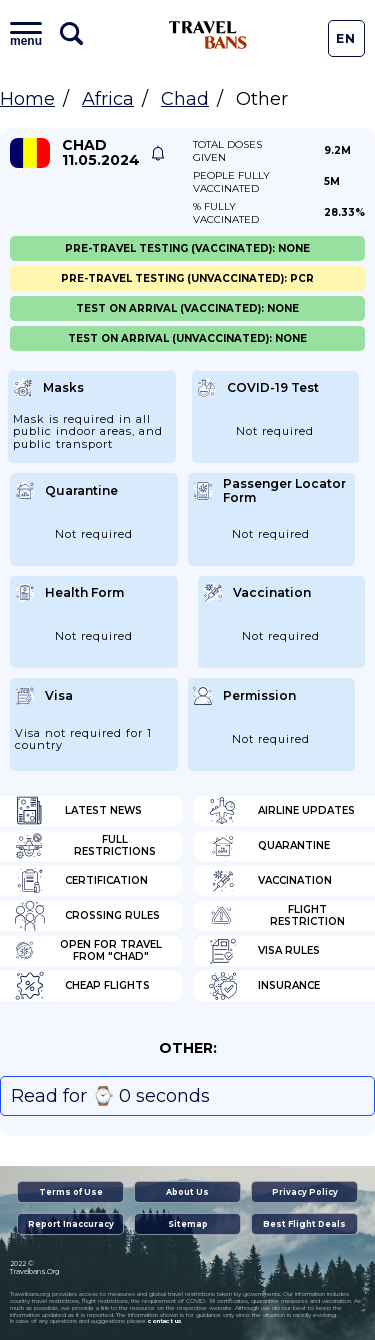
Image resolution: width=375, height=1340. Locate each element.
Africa (108, 99)
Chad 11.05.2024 (101, 153)
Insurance (264, 986)
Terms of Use (71, 1192)
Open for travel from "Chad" (88, 951)
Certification (81, 881)
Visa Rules (264, 951)
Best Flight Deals (304, 1224)
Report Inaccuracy (71, 1224)
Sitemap (188, 1224)
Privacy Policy (305, 1192)
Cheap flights (82, 986)
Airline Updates (281, 811)
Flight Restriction (276, 916)
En (346, 38)
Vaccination (270, 881)
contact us (164, 1321)
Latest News (78, 811)
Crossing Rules (87, 916)
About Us (187, 1192)
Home (27, 99)
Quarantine (269, 846)
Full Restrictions (85, 846)
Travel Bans (208, 35)
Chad (185, 99)
